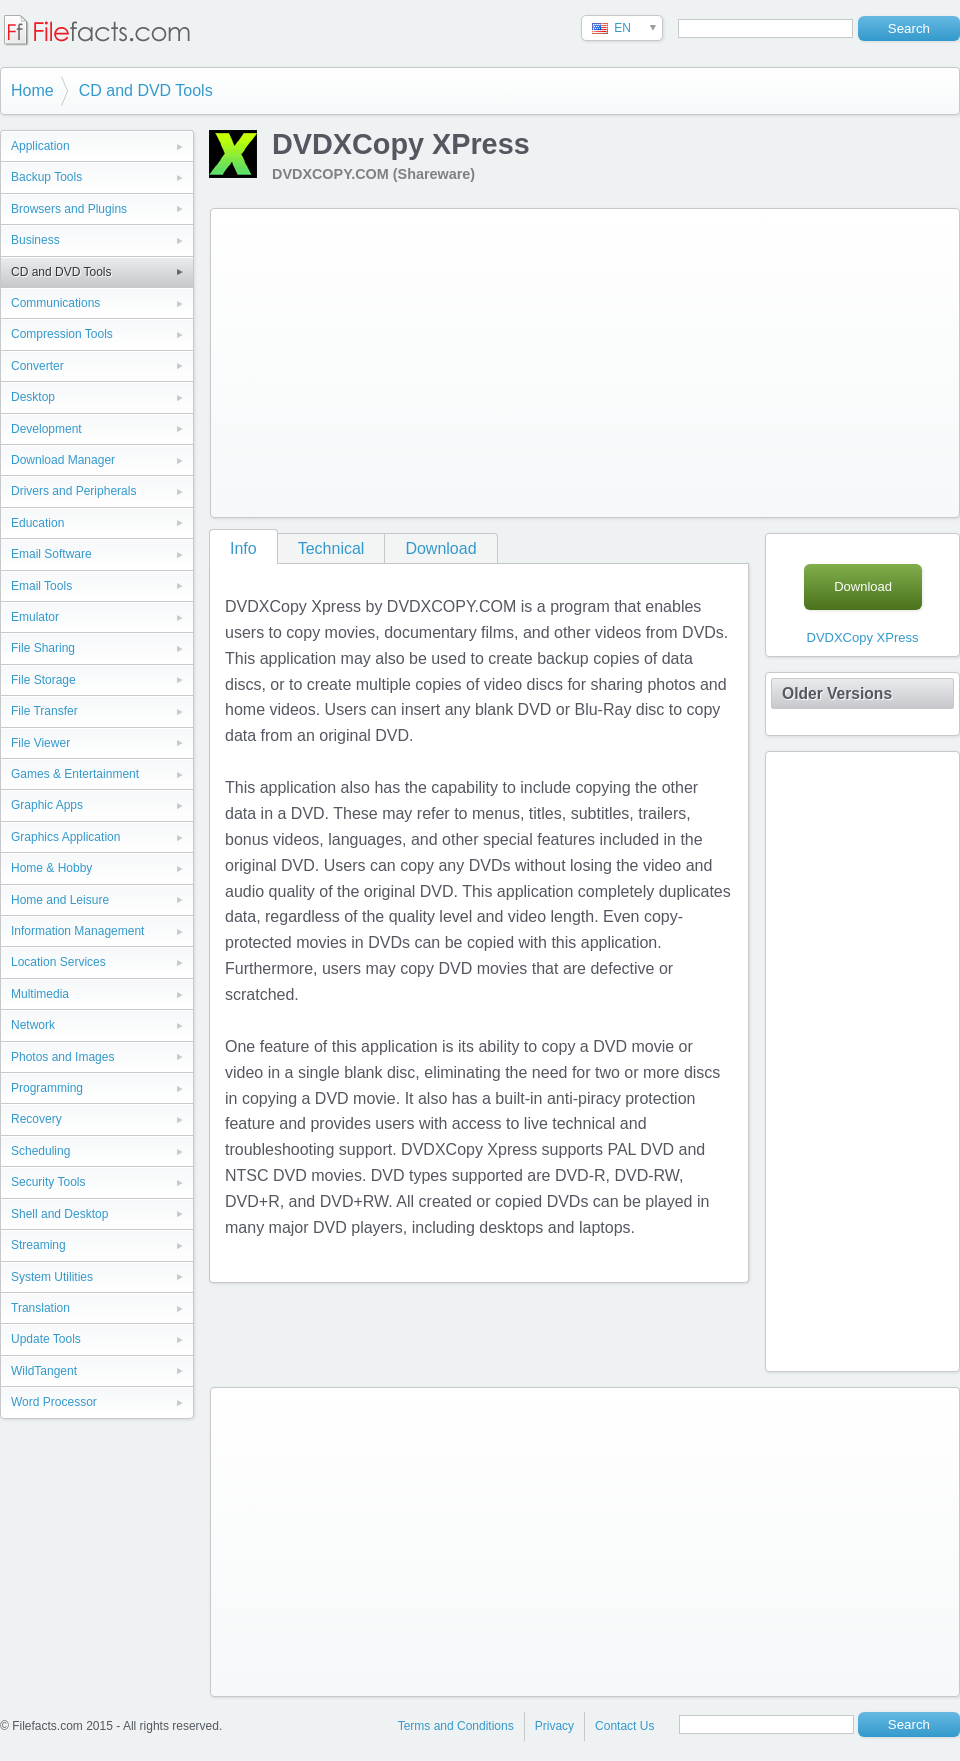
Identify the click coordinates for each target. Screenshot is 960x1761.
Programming (47, 1088)
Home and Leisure (60, 900)
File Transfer (44, 711)
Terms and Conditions (456, 1726)
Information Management (77, 931)
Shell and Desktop (59, 1214)
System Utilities (52, 1277)
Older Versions (837, 693)
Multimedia (40, 994)
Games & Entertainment (75, 774)
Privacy (554, 1726)
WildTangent (44, 1371)
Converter (37, 366)
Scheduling (40, 1151)
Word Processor (54, 1402)
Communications (55, 303)
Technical (331, 548)
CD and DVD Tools (146, 90)
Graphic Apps (47, 805)
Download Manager (63, 460)
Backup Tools (46, 177)
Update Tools (46, 1339)
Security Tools (48, 1182)
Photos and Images (62, 1057)
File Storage (43, 680)
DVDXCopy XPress (863, 637)
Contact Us (624, 1726)
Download (440, 548)
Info (243, 548)
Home (32, 90)
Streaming (38, 1245)
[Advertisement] (494, 359)
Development (46, 429)
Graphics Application (65, 837)
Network (33, 1025)
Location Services (58, 962)
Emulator (35, 617)
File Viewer (40, 743)
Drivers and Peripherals (73, 491)
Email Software (51, 554)
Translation (40, 1308)
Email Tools (41, 586)
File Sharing (43, 648)
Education (37, 523)
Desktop (33, 397)
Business (35, 240)
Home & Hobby (51, 868)
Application (40, 146)
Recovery (36, 1119)
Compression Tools (62, 334)
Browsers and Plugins (69, 209)
